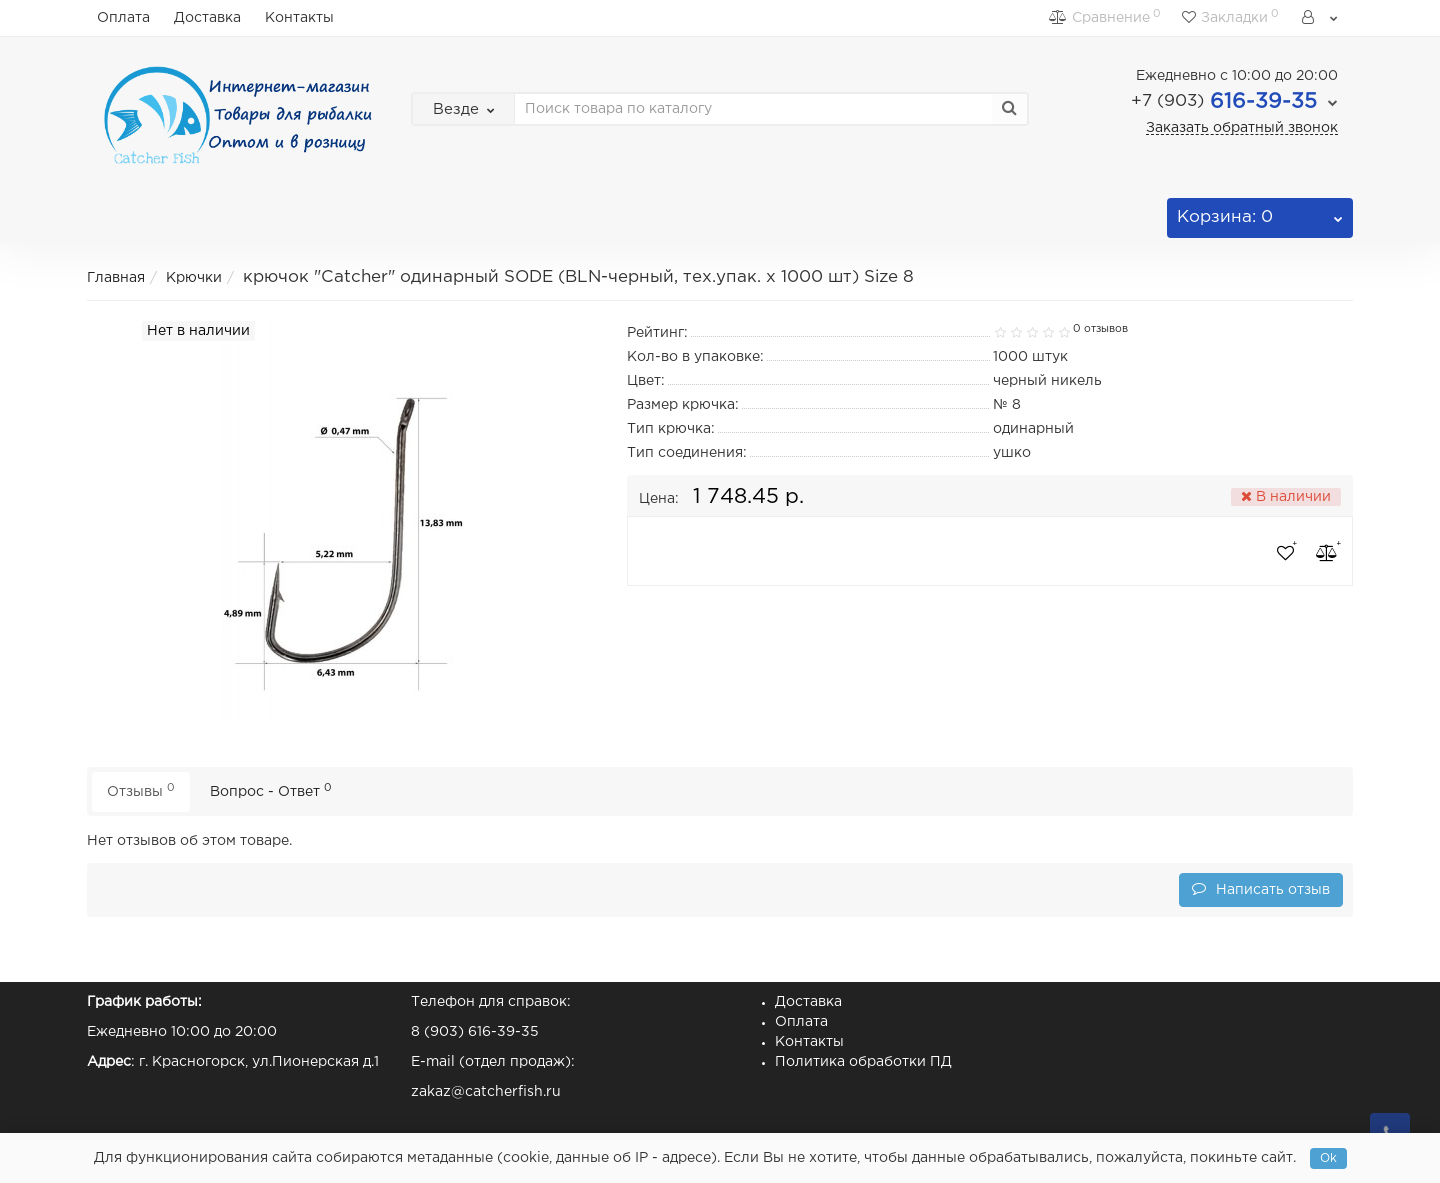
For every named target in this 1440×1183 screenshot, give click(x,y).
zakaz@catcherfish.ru (486, 1092)
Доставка (207, 18)
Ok (1328, 1158)
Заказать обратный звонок (1242, 128)
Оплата (123, 18)
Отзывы (141, 790)
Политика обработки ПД (863, 1062)
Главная (116, 278)
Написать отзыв (1261, 888)
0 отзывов (1100, 329)
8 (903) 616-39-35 (475, 1032)
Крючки (194, 278)
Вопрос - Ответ (271, 790)
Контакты (299, 18)
